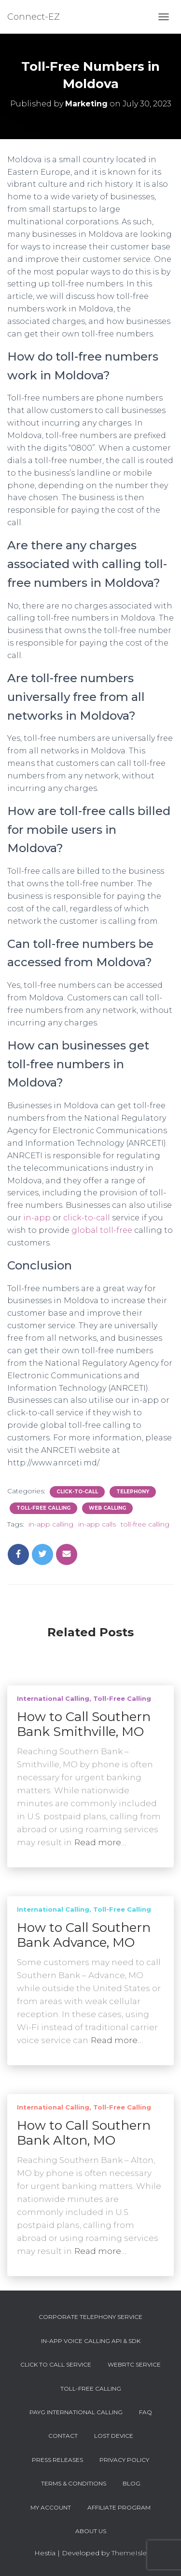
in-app (37, 1217)
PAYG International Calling (76, 2412)
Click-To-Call (77, 1492)
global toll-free (101, 1230)
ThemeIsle (129, 2553)
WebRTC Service (134, 2364)
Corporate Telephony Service (90, 2316)
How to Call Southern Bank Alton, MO (84, 2133)
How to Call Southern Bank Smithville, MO (84, 1724)
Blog (131, 2483)
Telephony (132, 1492)
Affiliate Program (119, 2507)
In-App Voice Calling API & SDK (90, 2340)
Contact (63, 2435)
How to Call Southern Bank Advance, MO (84, 1935)
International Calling (53, 1698)
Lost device (113, 2435)
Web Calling (107, 1508)
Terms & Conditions (73, 2483)
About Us (90, 2531)
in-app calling (50, 1524)
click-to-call (86, 1217)
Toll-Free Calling (43, 1508)
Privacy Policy (124, 2459)
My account (50, 2507)
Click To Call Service (55, 2364)
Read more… (100, 1842)
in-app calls (97, 1524)
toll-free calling (145, 1524)
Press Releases (57, 2459)
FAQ (145, 2412)
